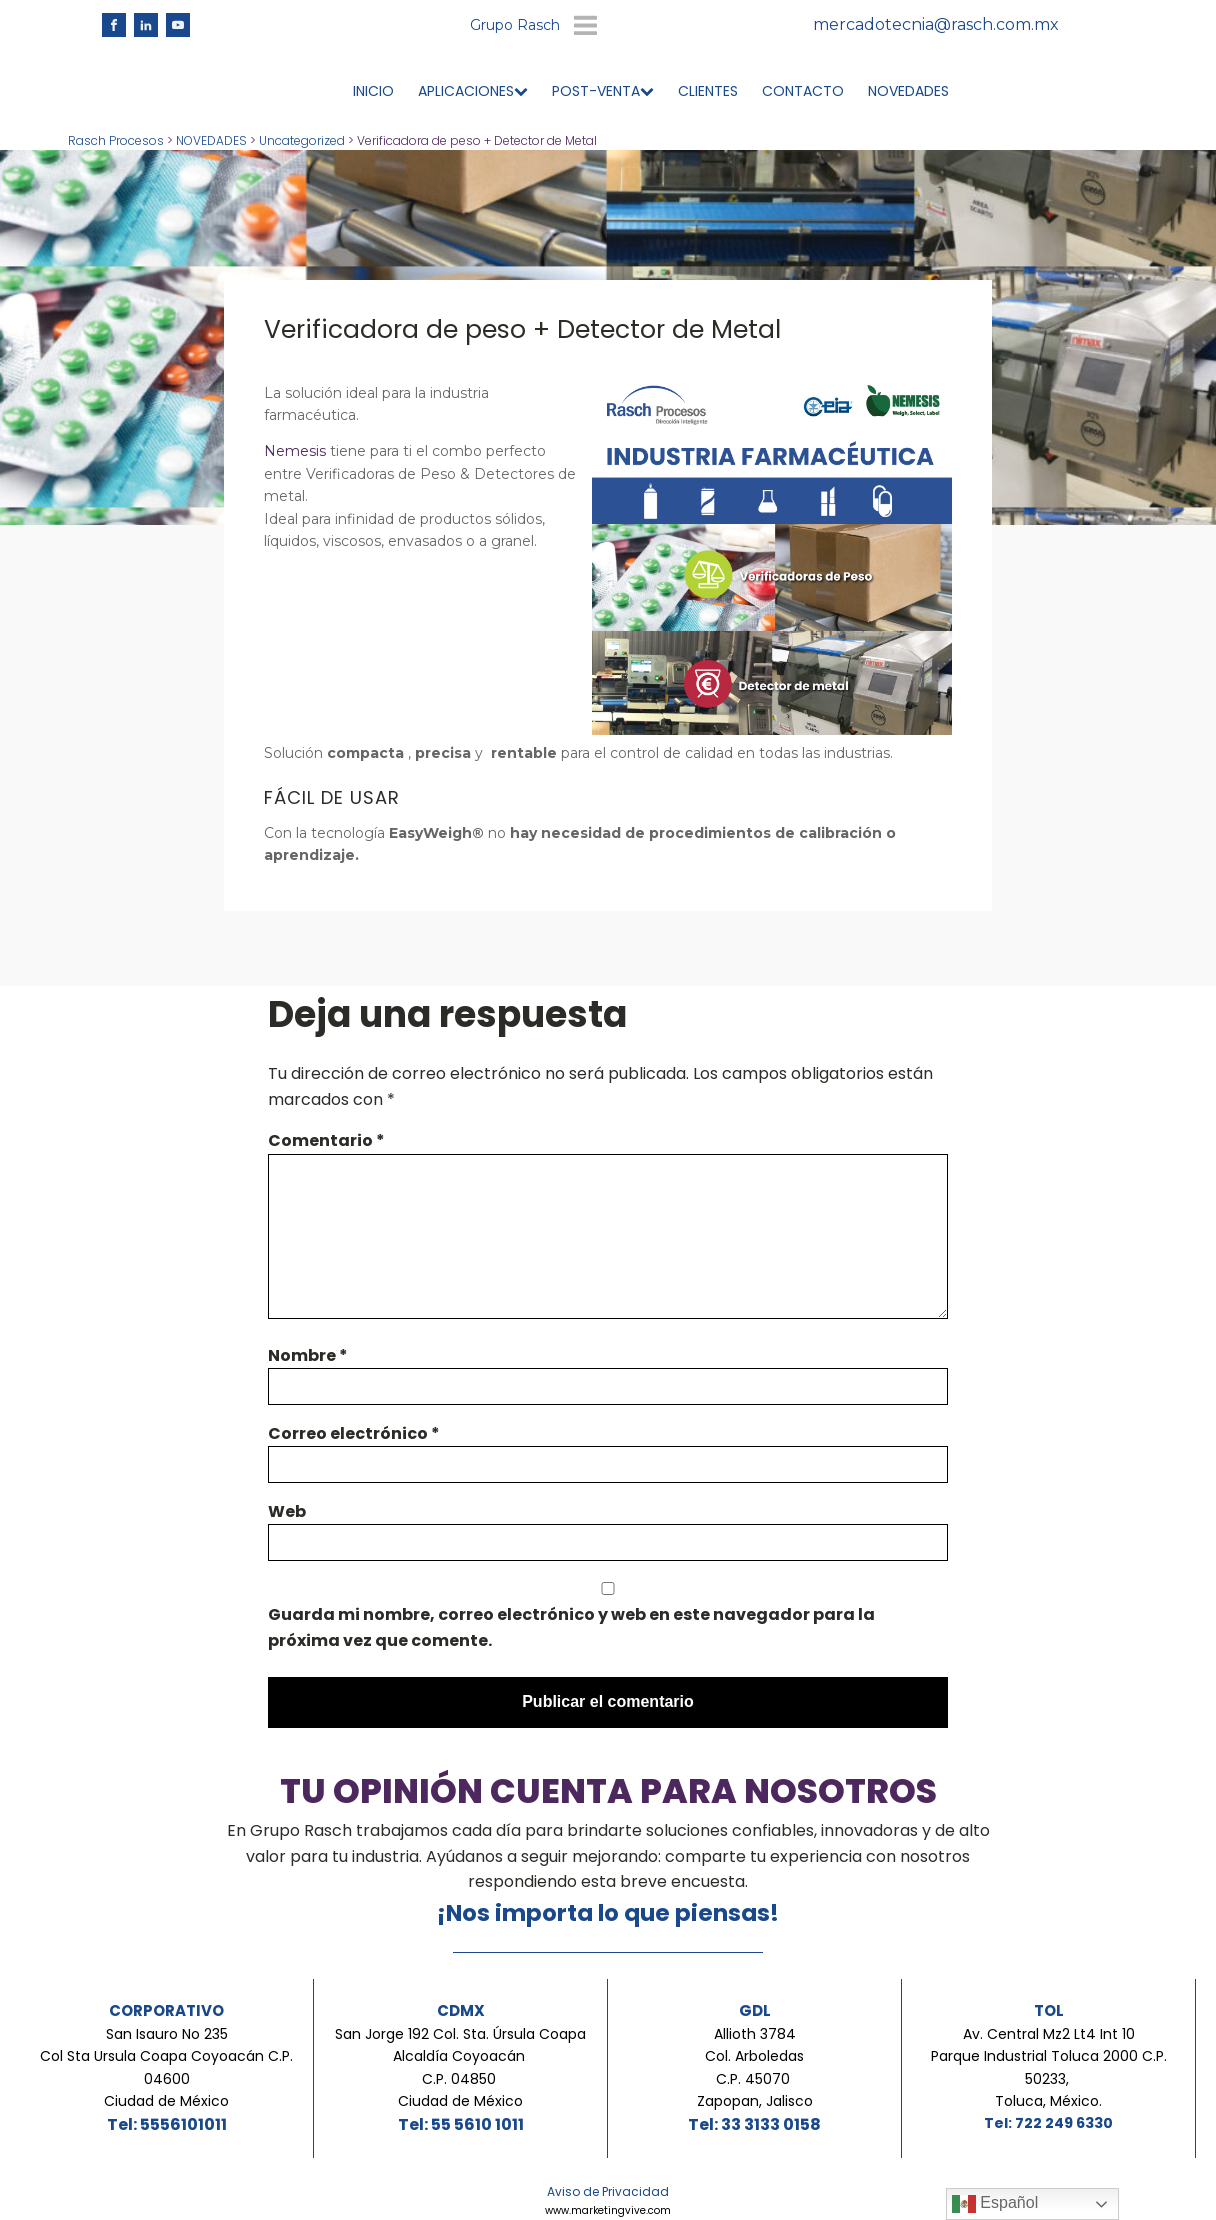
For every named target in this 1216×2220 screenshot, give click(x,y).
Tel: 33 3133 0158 (754, 2125)
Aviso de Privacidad (608, 2192)
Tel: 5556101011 (167, 2125)
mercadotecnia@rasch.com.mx (936, 25)
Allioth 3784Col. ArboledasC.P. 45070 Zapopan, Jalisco (755, 2068)
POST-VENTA (603, 92)
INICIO (373, 92)
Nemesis (297, 452)
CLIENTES (708, 92)
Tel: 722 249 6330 (1048, 2124)
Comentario (326, 1141)
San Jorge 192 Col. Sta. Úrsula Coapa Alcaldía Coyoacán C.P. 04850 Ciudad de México (460, 2068)
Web (287, 1512)
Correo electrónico (354, 1434)
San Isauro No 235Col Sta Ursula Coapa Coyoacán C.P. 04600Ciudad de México (166, 2068)
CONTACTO (803, 92)
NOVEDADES (908, 92)
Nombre (308, 1356)
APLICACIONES (473, 92)
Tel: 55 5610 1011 (461, 2125)
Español (995, 2204)
